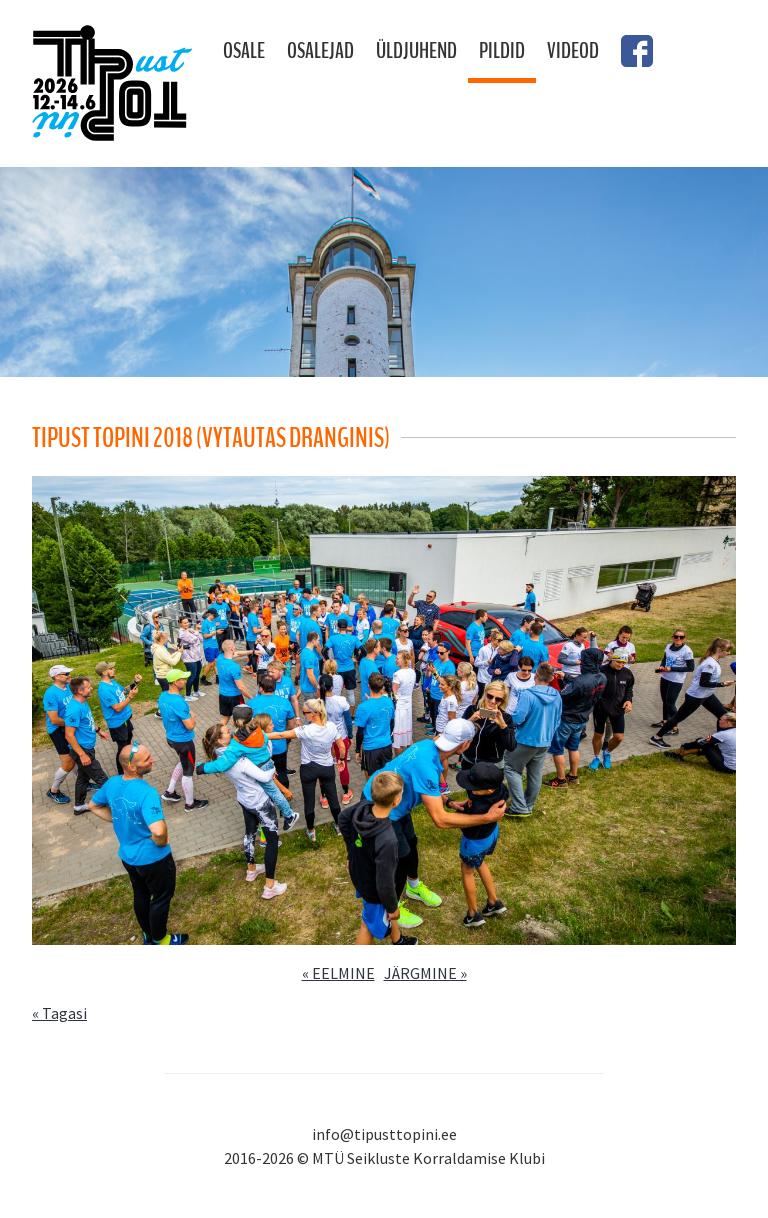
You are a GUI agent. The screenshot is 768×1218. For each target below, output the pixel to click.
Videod (573, 51)
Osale (244, 51)
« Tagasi (59, 1013)
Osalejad (320, 51)
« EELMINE (338, 973)
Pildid (502, 51)
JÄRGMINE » (425, 973)
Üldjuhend (416, 51)
